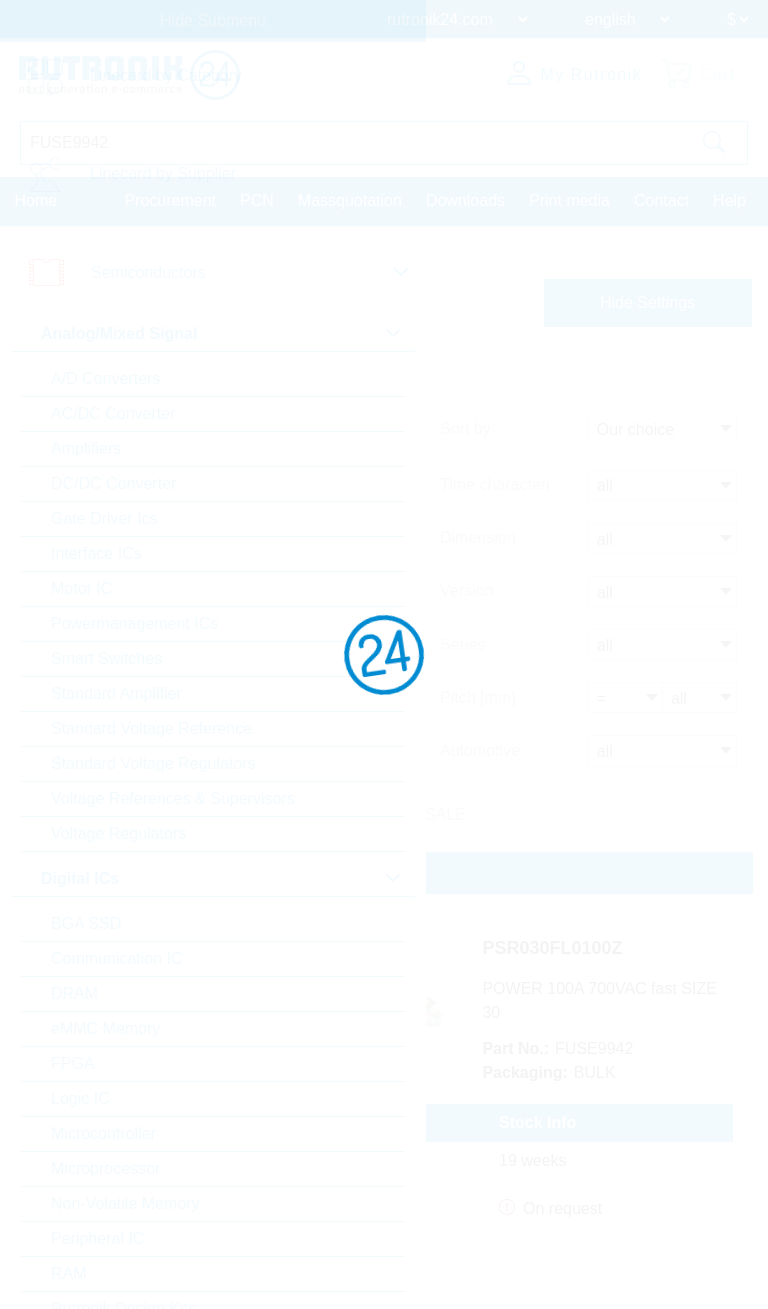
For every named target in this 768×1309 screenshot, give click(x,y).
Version (466, 590)
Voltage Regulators (118, 833)
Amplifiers (86, 448)
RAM (69, 1273)
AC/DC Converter (113, 413)
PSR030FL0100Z (581, 946)
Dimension (478, 538)
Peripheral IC (97, 1238)
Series (462, 642)
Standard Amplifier (116, 693)
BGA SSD (86, 923)
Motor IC (81, 588)
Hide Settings (647, 301)
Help (729, 199)
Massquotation (350, 199)
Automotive (480, 746)
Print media (569, 199)
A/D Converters (105, 378)
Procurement (170, 199)
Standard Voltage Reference (151, 728)
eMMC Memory (105, 1028)
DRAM (74, 993)
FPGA (73, 1063)
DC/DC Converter (113, 483)
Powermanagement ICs (134, 623)
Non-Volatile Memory (125, 1203)
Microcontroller (103, 1133)
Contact (661, 199)
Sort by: (467, 431)
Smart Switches (106, 658)
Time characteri (495, 486)
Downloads (465, 199)
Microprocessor (105, 1168)
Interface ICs (96, 553)
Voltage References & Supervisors (173, 798)
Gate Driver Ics (104, 518)
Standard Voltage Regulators (153, 763)
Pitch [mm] (478, 694)
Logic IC (80, 1098)
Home (36, 199)
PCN (257, 199)
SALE (445, 809)
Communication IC (117, 958)
